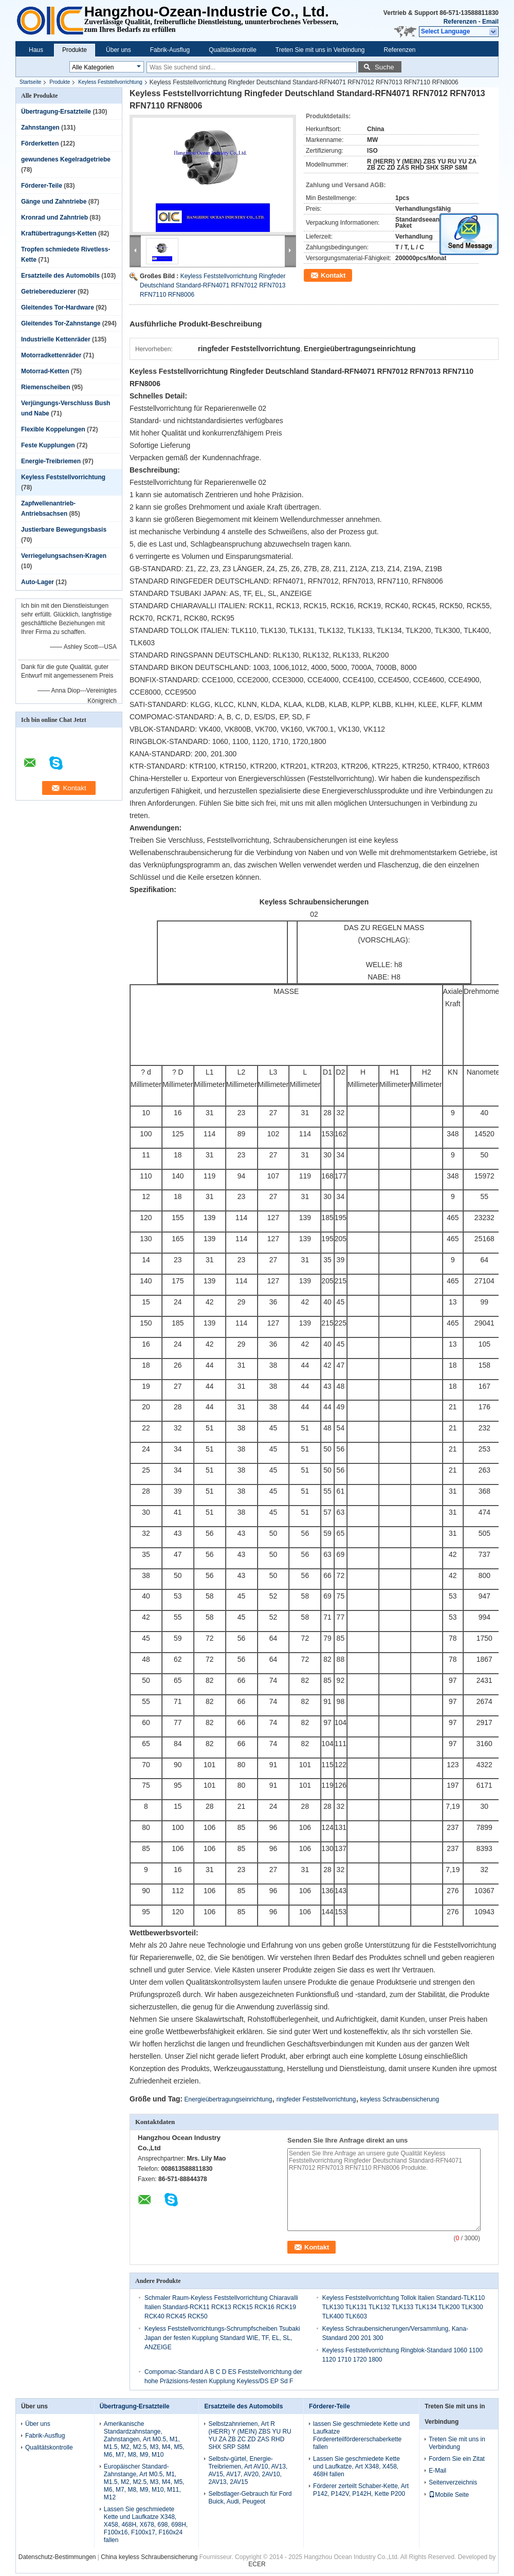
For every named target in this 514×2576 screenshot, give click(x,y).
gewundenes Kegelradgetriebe (66, 159)
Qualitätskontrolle (232, 49)
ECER (256, 2564)
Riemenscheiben (45, 387)
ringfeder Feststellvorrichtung (316, 2099)
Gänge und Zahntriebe (53, 201)
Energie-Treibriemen (51, 461)
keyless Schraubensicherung (399, 2099)
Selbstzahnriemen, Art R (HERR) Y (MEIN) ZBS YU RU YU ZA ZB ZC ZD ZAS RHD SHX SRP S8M (249, 2435)
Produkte (74, 49)
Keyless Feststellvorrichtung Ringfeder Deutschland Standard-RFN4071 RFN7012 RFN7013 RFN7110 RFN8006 (212, 285)
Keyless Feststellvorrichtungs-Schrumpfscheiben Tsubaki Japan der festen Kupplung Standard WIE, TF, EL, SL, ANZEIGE (222, 2338)
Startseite (30, 82)
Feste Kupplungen (48, 445)
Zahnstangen (40, 127)
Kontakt (333, 275)
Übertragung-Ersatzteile (56, 111)
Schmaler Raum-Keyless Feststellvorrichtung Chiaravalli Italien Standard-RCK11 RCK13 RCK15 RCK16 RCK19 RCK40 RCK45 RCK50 (221, 2307)
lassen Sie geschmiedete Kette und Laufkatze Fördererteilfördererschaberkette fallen (361, 2435)
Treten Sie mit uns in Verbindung (320, 49)
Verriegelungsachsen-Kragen (63, 555)
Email (490, 21)
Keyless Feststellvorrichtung (110, 82)
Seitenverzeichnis (453, 2482)
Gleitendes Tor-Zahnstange (60, 323)
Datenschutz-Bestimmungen (57, 2557)
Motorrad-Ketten (45, 371)
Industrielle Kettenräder (55, 339)
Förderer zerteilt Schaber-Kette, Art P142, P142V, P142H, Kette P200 (361, 2489)
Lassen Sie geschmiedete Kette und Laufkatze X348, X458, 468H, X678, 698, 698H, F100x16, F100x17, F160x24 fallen (146, 2525)
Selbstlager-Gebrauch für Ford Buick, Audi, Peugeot (249, 2497)
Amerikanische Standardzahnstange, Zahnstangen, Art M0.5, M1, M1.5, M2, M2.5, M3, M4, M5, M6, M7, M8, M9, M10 (144, 2439)
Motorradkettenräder (51, 355)
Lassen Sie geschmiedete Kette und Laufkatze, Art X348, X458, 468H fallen (356, 2466)
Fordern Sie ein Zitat (457, 2458)
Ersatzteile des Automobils (60, 275)
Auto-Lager (37, 582)
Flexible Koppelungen (53, 429)
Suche (384, 67)
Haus (36, 49)
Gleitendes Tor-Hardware (57, 307)
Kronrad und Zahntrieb (54, 217)
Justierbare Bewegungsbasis (63, 529)
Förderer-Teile (41, 185)
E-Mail (437, 2470)
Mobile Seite (449, 2494)
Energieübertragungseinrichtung (228, 2099)
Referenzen (460, 21)
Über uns (118, 49)
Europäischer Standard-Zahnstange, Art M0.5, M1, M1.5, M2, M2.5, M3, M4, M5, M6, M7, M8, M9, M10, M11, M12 (144, 2482)
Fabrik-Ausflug (170, 49)
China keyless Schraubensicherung (149, 2557)
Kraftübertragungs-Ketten (59, 233)
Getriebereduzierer (48, 291)
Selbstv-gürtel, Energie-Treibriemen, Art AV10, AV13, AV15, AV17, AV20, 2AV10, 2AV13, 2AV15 (247, 2470)
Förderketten (40, 143)
